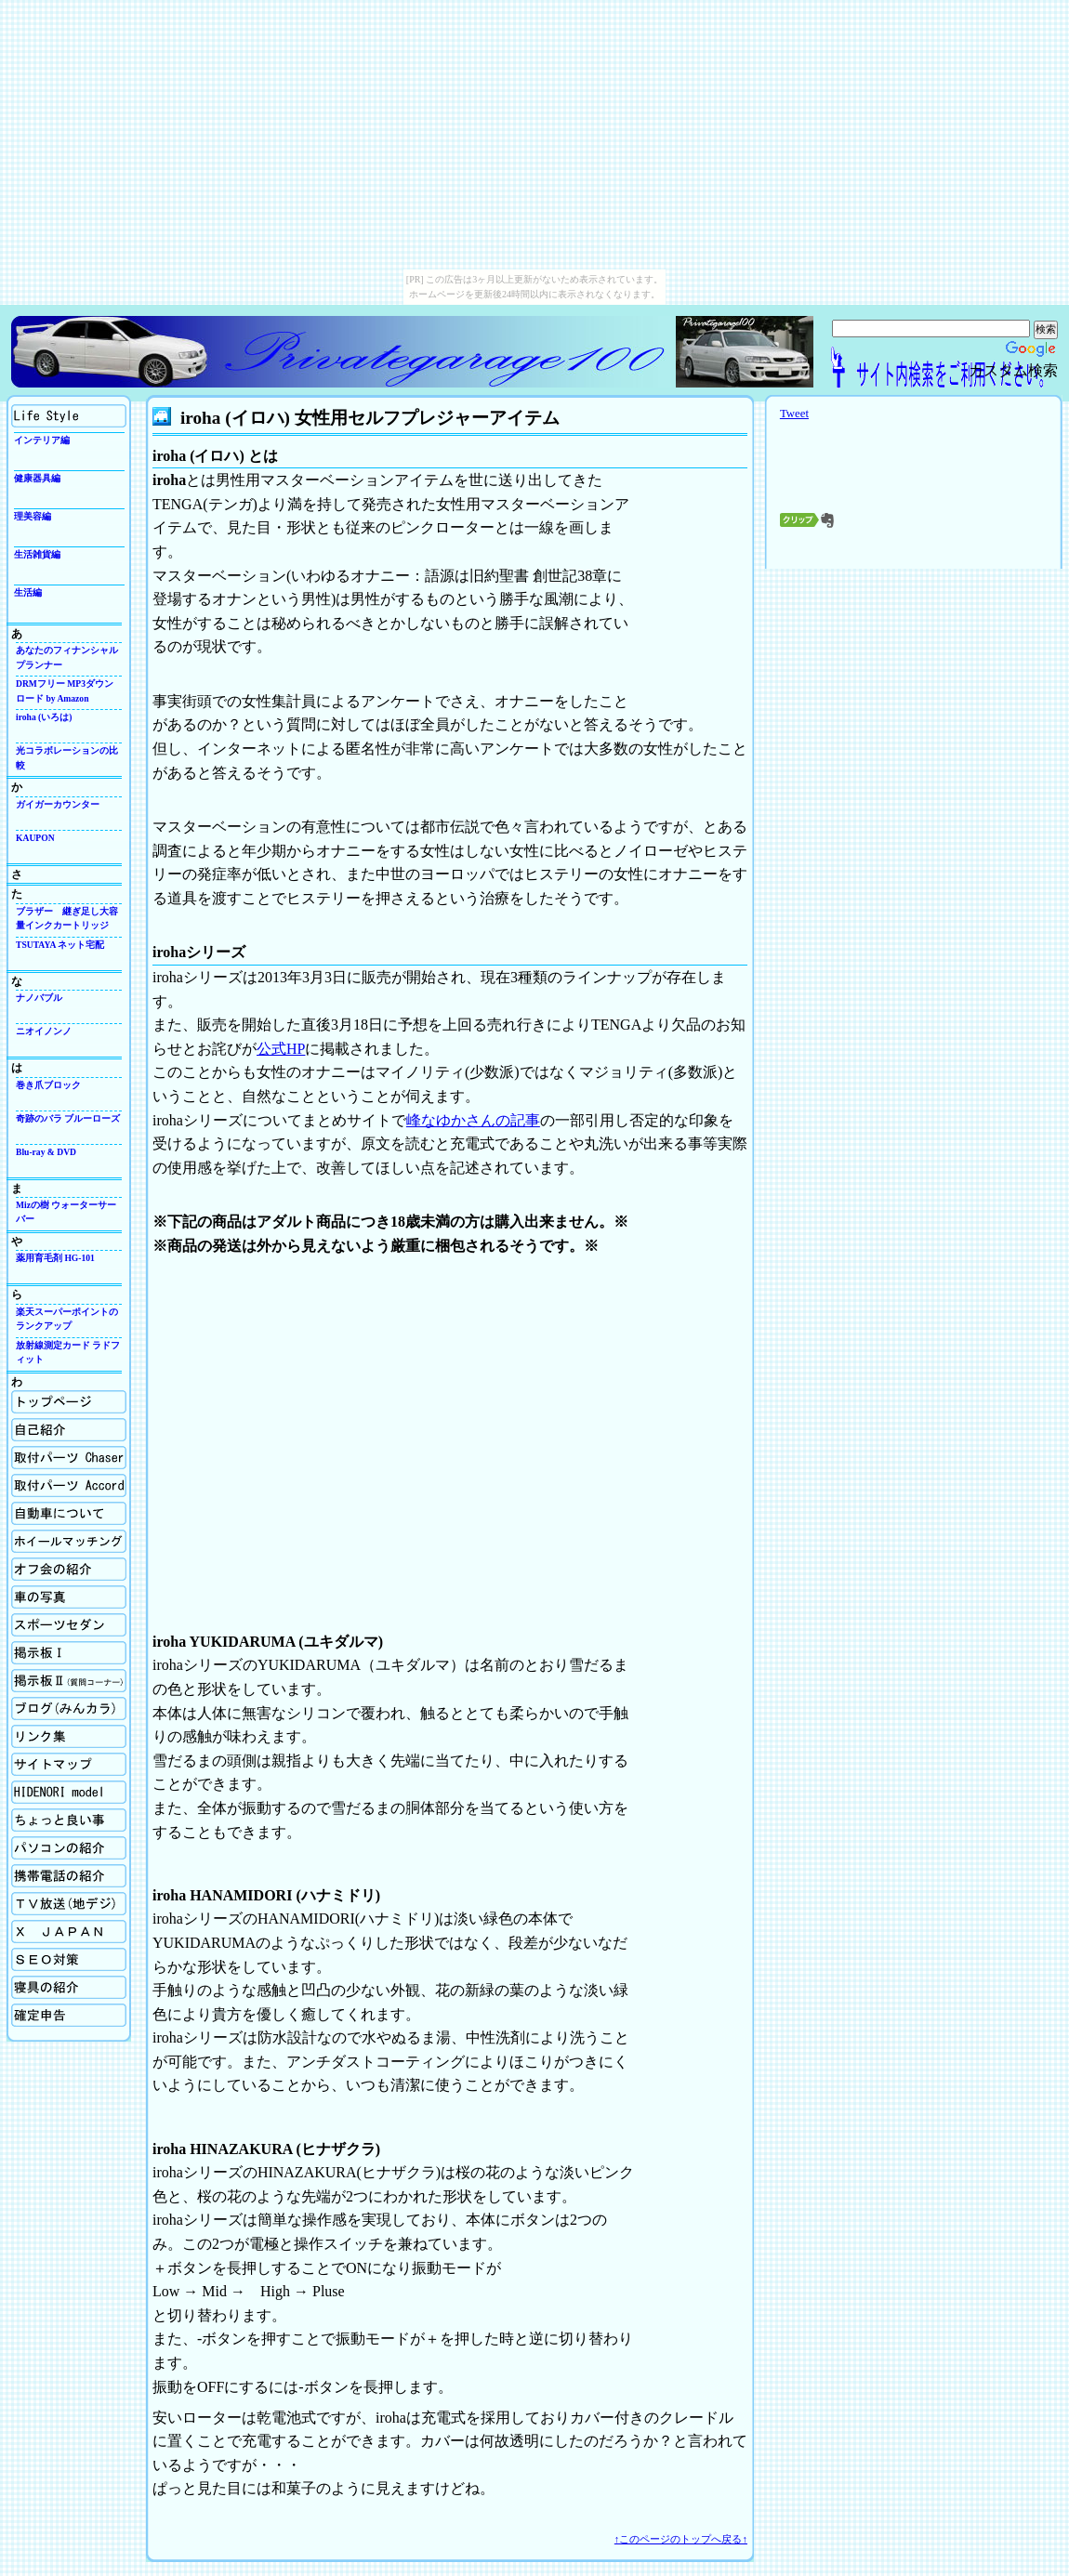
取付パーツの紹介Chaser (68, 1457)
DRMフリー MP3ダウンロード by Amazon (64, 690)
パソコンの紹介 (68, 1848)
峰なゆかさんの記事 (473, 1120)
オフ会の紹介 (68, 1569)
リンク (68, 1736)
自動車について (68, 1513)
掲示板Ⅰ (68, 1652)
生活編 (28, 592)
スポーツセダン (68, 1624)
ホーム (68, 1401)
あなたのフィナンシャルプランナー (67, 657)
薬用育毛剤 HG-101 (55, 1258)
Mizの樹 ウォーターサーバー (66, 1212)
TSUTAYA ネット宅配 (60, 945)
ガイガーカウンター (57, 804)
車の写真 (68, 1597)
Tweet (794, 413)
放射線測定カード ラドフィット (68, 1352)
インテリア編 (42, 440)
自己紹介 (68, 1429)
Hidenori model (68, 1792)
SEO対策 (68, 1959)
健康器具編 (37, 478)
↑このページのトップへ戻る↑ (680, 2538)
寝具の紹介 (68, 1987)
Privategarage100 (341, 352)
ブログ (68, 1708)
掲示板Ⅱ (68, 1680)
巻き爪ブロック (48, 1085)
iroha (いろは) (44, 717)
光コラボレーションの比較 (67, 757)
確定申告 (68, 2015)
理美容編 (32, 516)
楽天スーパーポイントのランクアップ (67, 1319)
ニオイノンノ (44, 1031)
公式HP (281, 1049)
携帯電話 (68, 1875)
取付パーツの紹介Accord (68, 1485)
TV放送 (68, 1903)
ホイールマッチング (68, 1541)
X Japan (68, 1931)
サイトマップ (68, 1764)
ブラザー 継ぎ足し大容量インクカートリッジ (67, 918)
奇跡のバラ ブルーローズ (68, 1118)
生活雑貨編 (37, 554)
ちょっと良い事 (68, 1820)
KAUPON (35, 838)
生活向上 (68, 415)
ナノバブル (39, 997)
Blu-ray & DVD (46, 1152)
